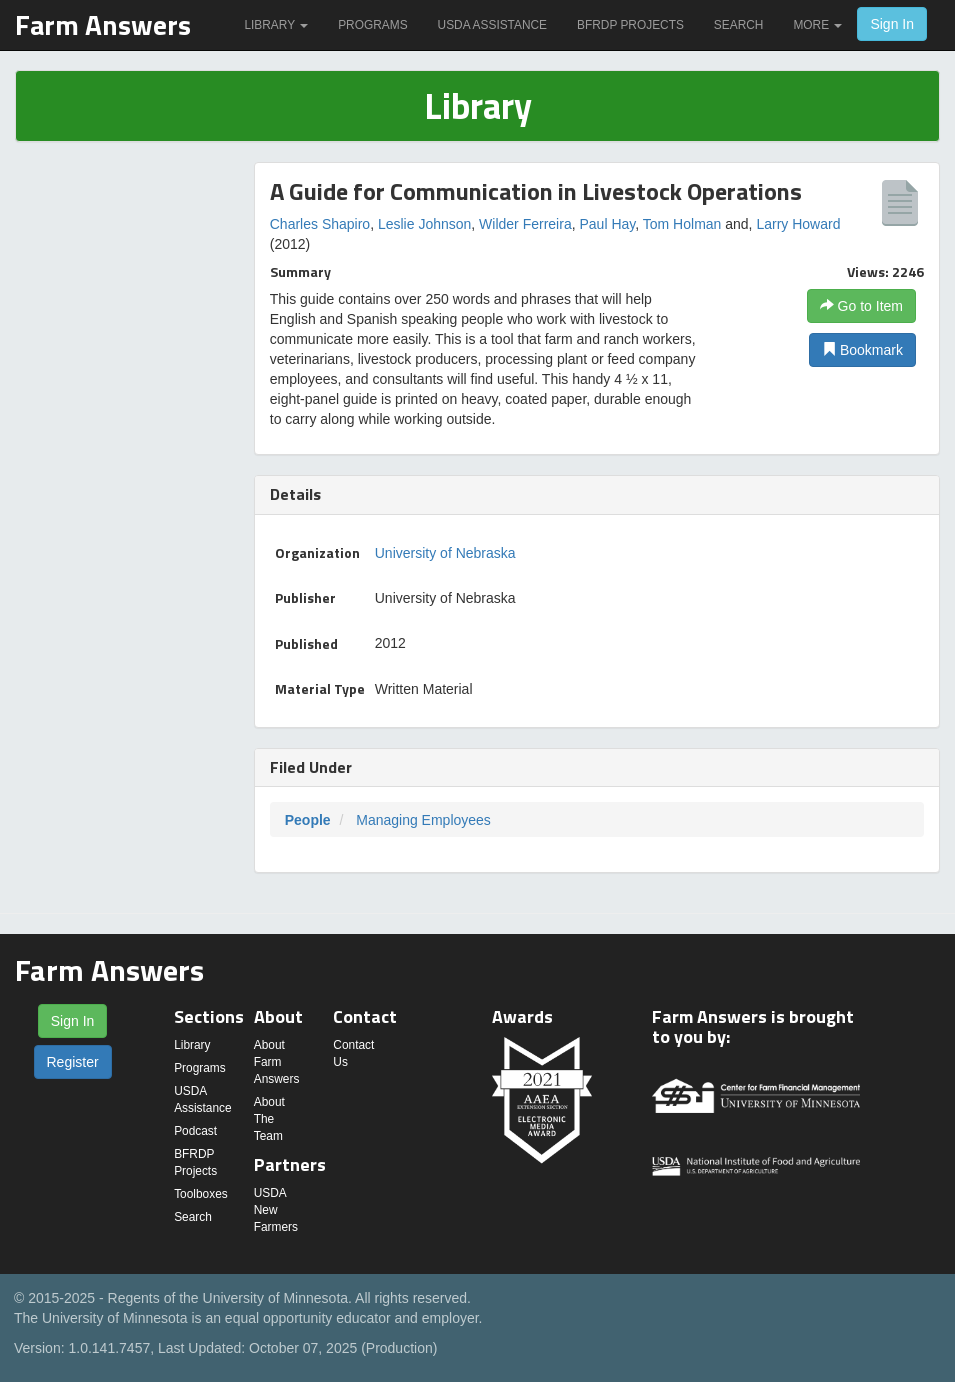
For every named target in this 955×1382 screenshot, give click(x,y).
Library (276, 25)
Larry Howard (798, 224)
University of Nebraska (445, 553)
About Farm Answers (277, 1062)
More (817, 25)
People (308, 820)
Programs (372, 25)
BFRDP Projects (630, 25)
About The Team (269, 1119)
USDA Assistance (492, 25)
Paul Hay (607, 224)
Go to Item (861, 306)
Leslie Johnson (424, 224)
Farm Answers (103, 24)
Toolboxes (201, 1194)
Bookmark (862, 350)
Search (739, 25)
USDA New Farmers (276, 1210)
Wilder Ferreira (525, 224)
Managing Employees (423, 820)
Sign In (892, 24)
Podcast (195, 1131)
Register (73, 1062)
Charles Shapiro (320, 224)
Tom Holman (682, 224)
